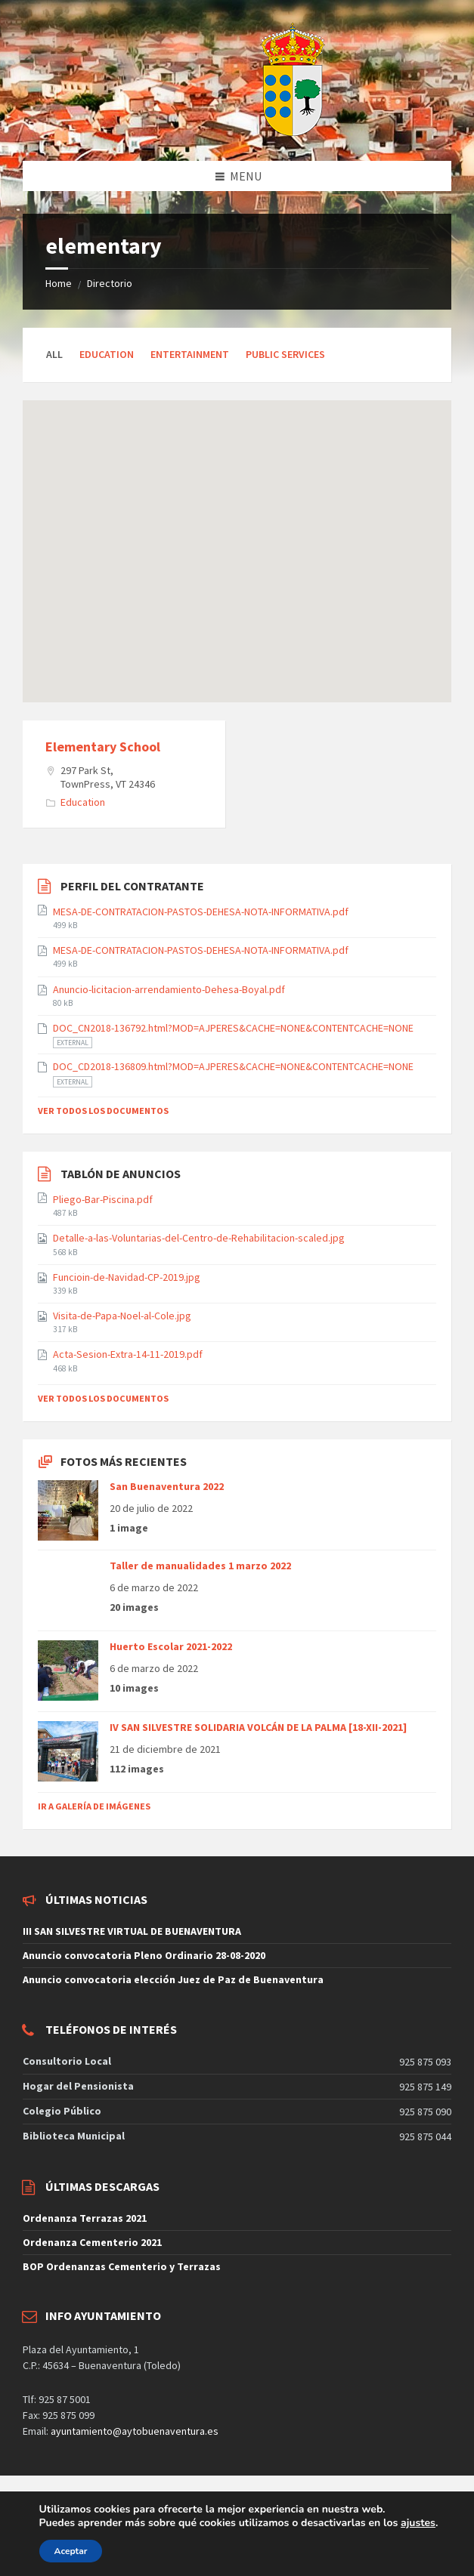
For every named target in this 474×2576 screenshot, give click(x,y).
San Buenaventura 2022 (167, 1486)
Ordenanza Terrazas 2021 (85, 2218)
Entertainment (189, 354)
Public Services (285, 354)
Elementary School (102, 746)
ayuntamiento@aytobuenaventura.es (134, 2431)
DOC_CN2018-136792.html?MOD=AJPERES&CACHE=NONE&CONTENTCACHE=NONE (233, 1028)
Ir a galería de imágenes (94, 1806)
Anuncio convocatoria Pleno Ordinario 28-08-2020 (144, 1955)
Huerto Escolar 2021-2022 (171, 1646)
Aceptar (71, 2551)
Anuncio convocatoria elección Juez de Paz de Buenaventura (173, 1979)
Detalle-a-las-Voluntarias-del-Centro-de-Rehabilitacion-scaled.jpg (199, 1238)
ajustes (418, 2523)
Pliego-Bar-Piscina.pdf (103, 1199)
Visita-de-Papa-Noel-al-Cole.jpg (122, 1315)
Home (58, 283)
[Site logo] (254, 131)
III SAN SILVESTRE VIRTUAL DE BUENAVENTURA (132, 1931)
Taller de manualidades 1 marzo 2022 (200, 1565)
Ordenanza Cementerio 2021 (92, 2242)
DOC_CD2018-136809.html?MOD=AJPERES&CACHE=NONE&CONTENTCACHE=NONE (233, 1066)
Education (106, 354)
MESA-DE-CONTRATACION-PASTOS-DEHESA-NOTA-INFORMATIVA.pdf (201, 911)
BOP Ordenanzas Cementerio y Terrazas (122, 2266)
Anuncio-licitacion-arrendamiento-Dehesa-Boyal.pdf (169, 989)
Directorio (109, 283)
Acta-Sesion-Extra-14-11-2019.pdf (128, 1354)
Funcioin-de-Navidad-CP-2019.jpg (126, 1277)
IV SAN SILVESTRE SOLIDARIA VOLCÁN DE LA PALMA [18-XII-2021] (258, 1727)
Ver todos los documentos (103, 1110)
